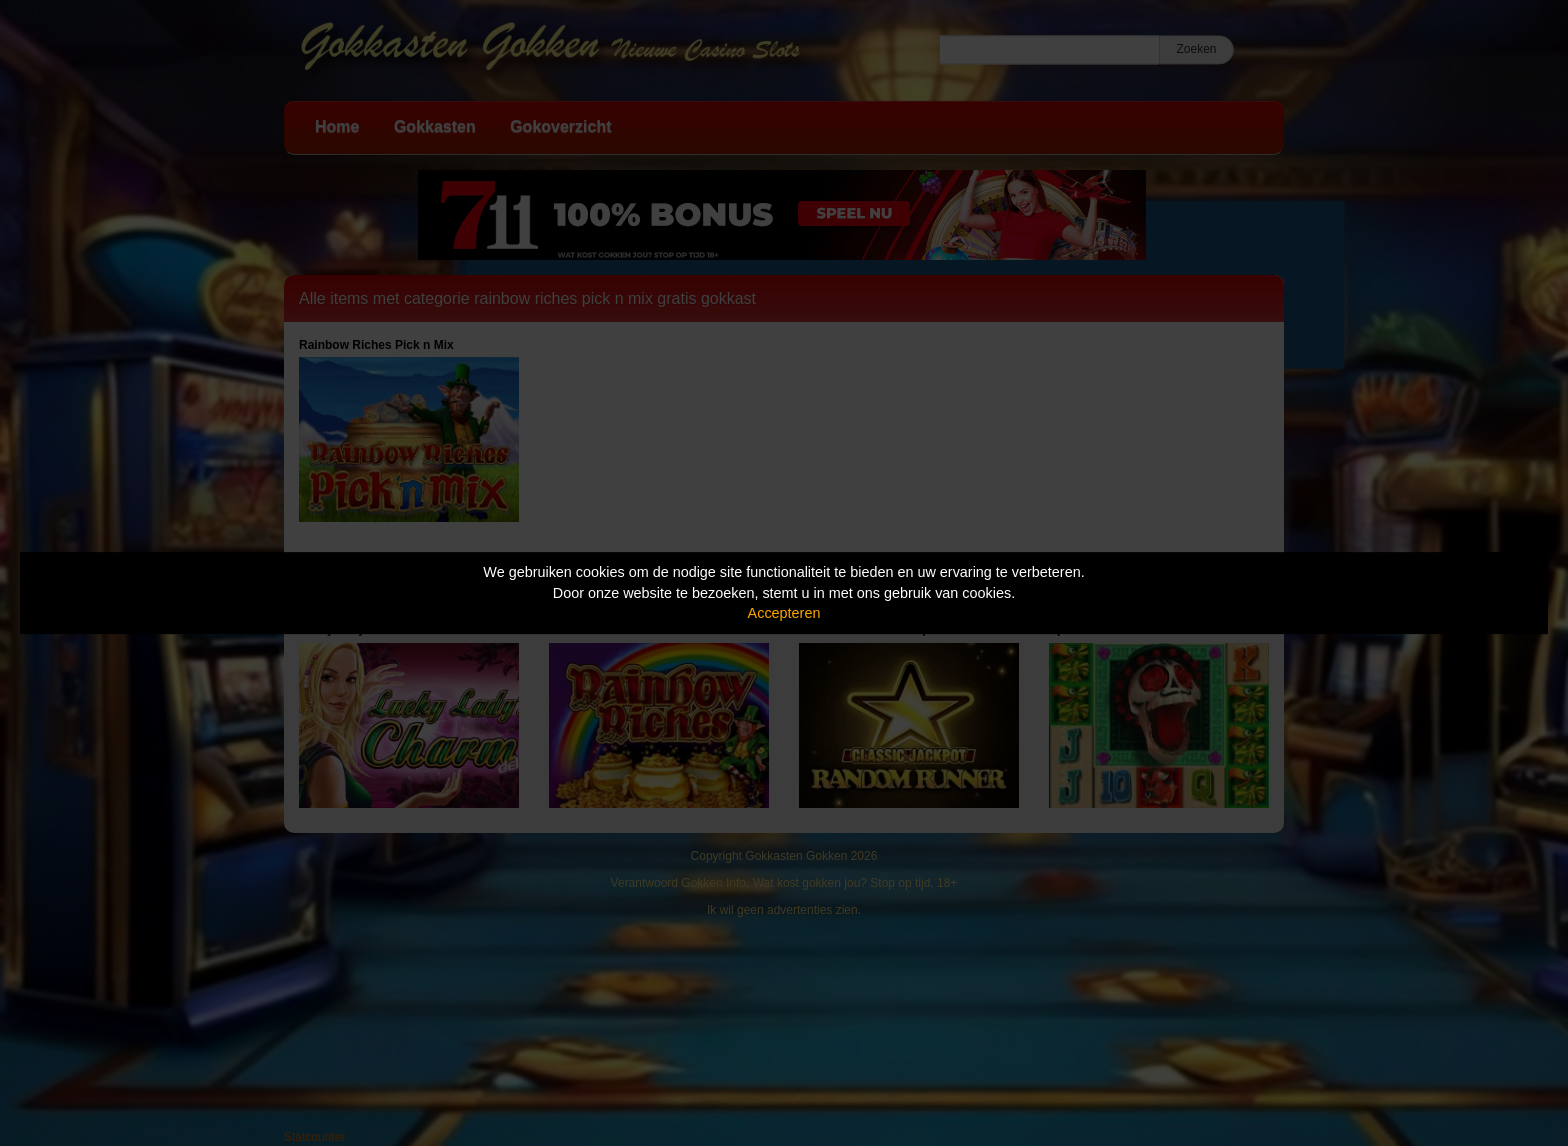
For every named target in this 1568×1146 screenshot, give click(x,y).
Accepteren (784, 613)
